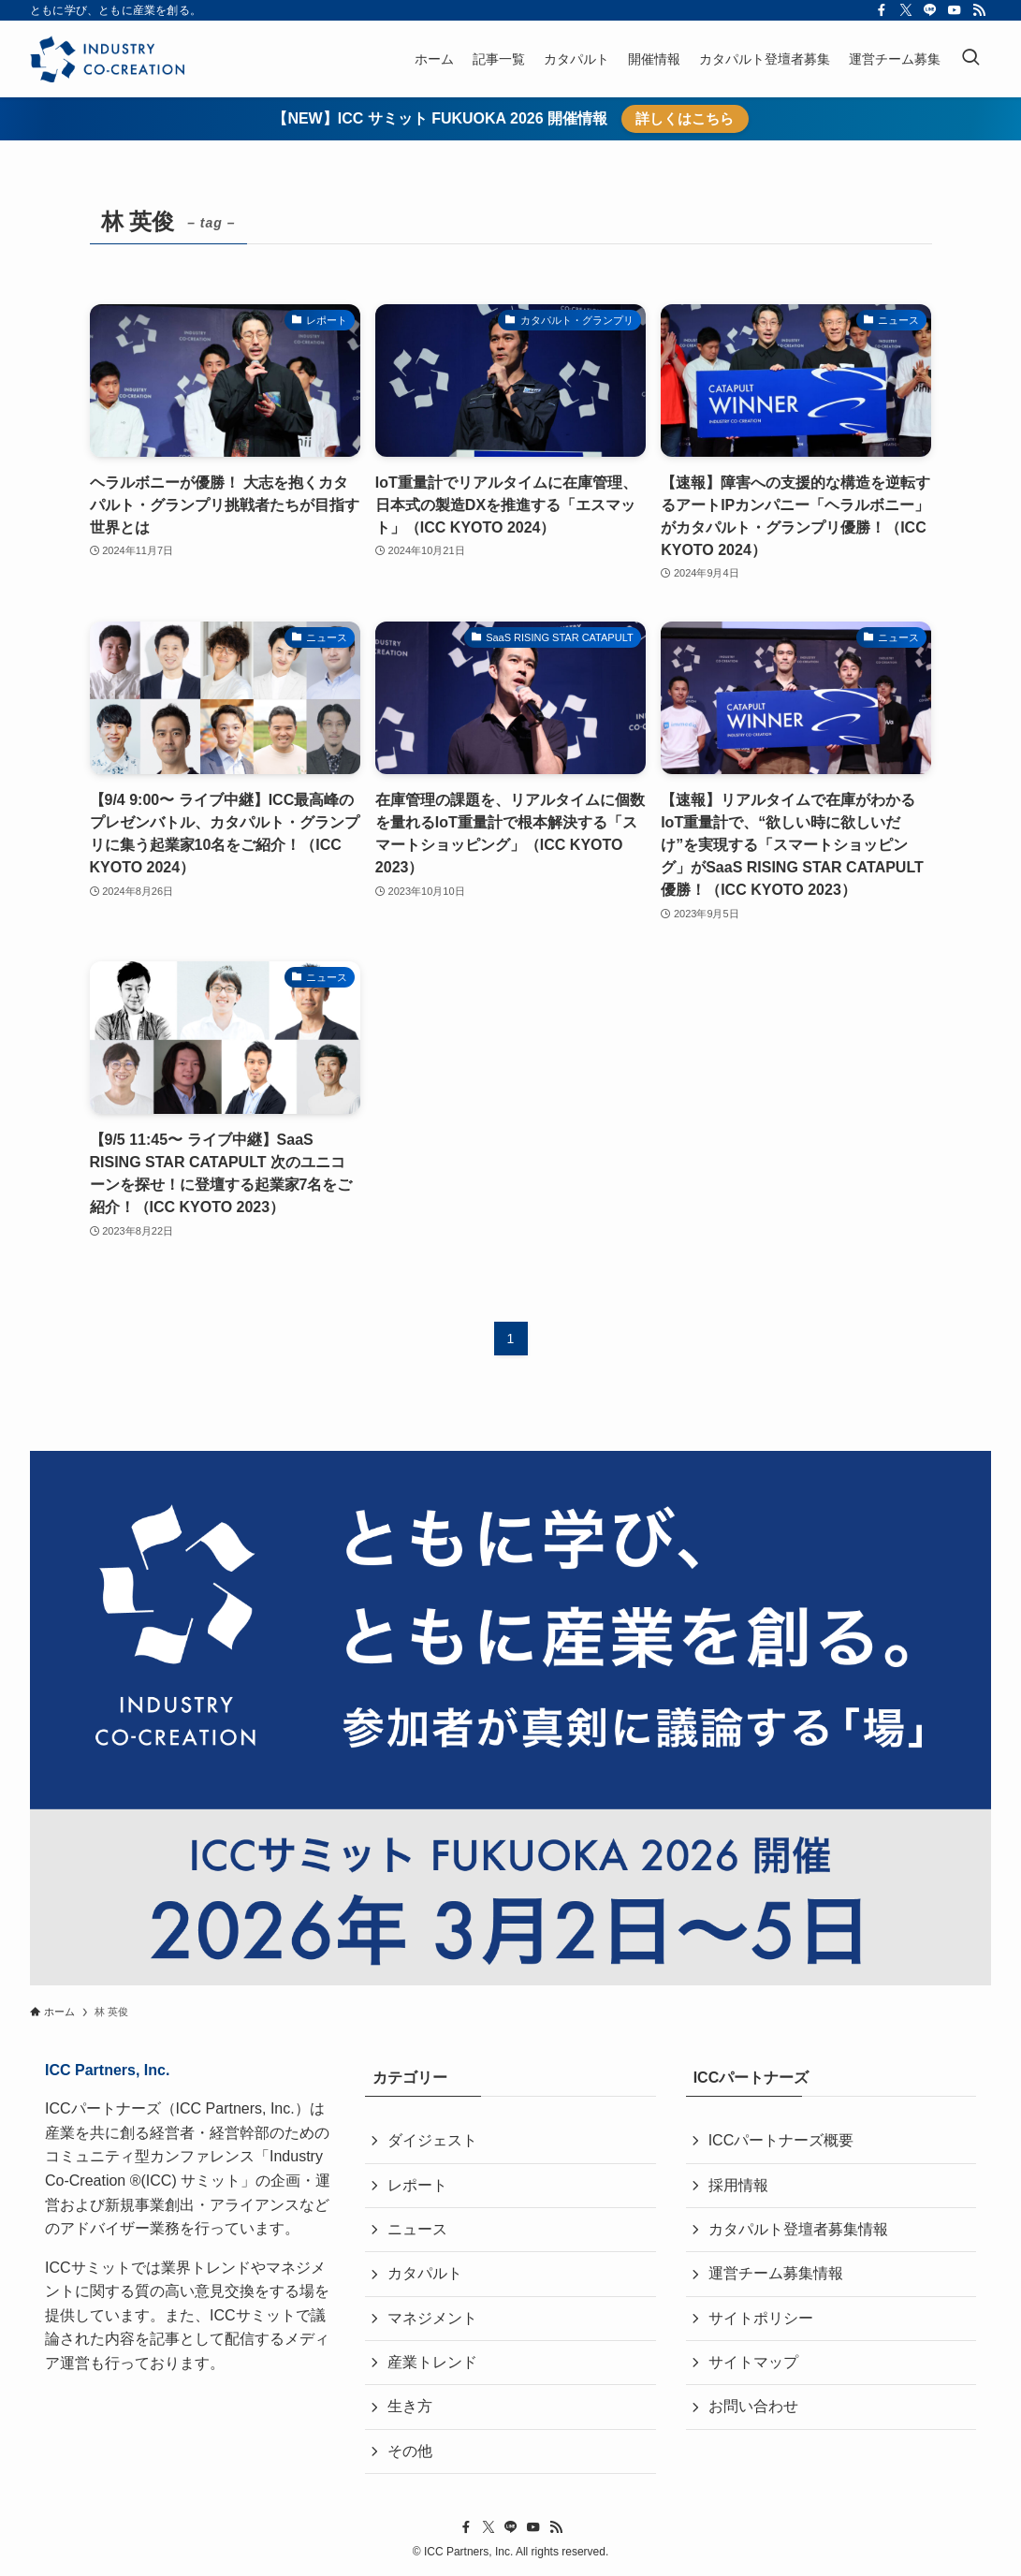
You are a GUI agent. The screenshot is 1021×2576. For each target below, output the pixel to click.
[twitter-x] (906, 10)
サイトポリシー (760, 2318)
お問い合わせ (753, 2406)
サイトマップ (753, 2362)
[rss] (979, 10)
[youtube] (954, 10)
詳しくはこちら (684, 118)
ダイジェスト (432, 2140)
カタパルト (424, 2273)
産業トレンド (432, 2362)
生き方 (409, 2406)
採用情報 (738, 2185)
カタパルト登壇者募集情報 (798, 2229)
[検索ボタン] (970, 59)
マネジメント (432, 2318)
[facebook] (881, 10)
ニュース (417, 2229)
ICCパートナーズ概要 (781, 2140)
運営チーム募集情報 (775, 2273)
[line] (930, 10)
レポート (417, 2185)
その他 (409, 2451)
